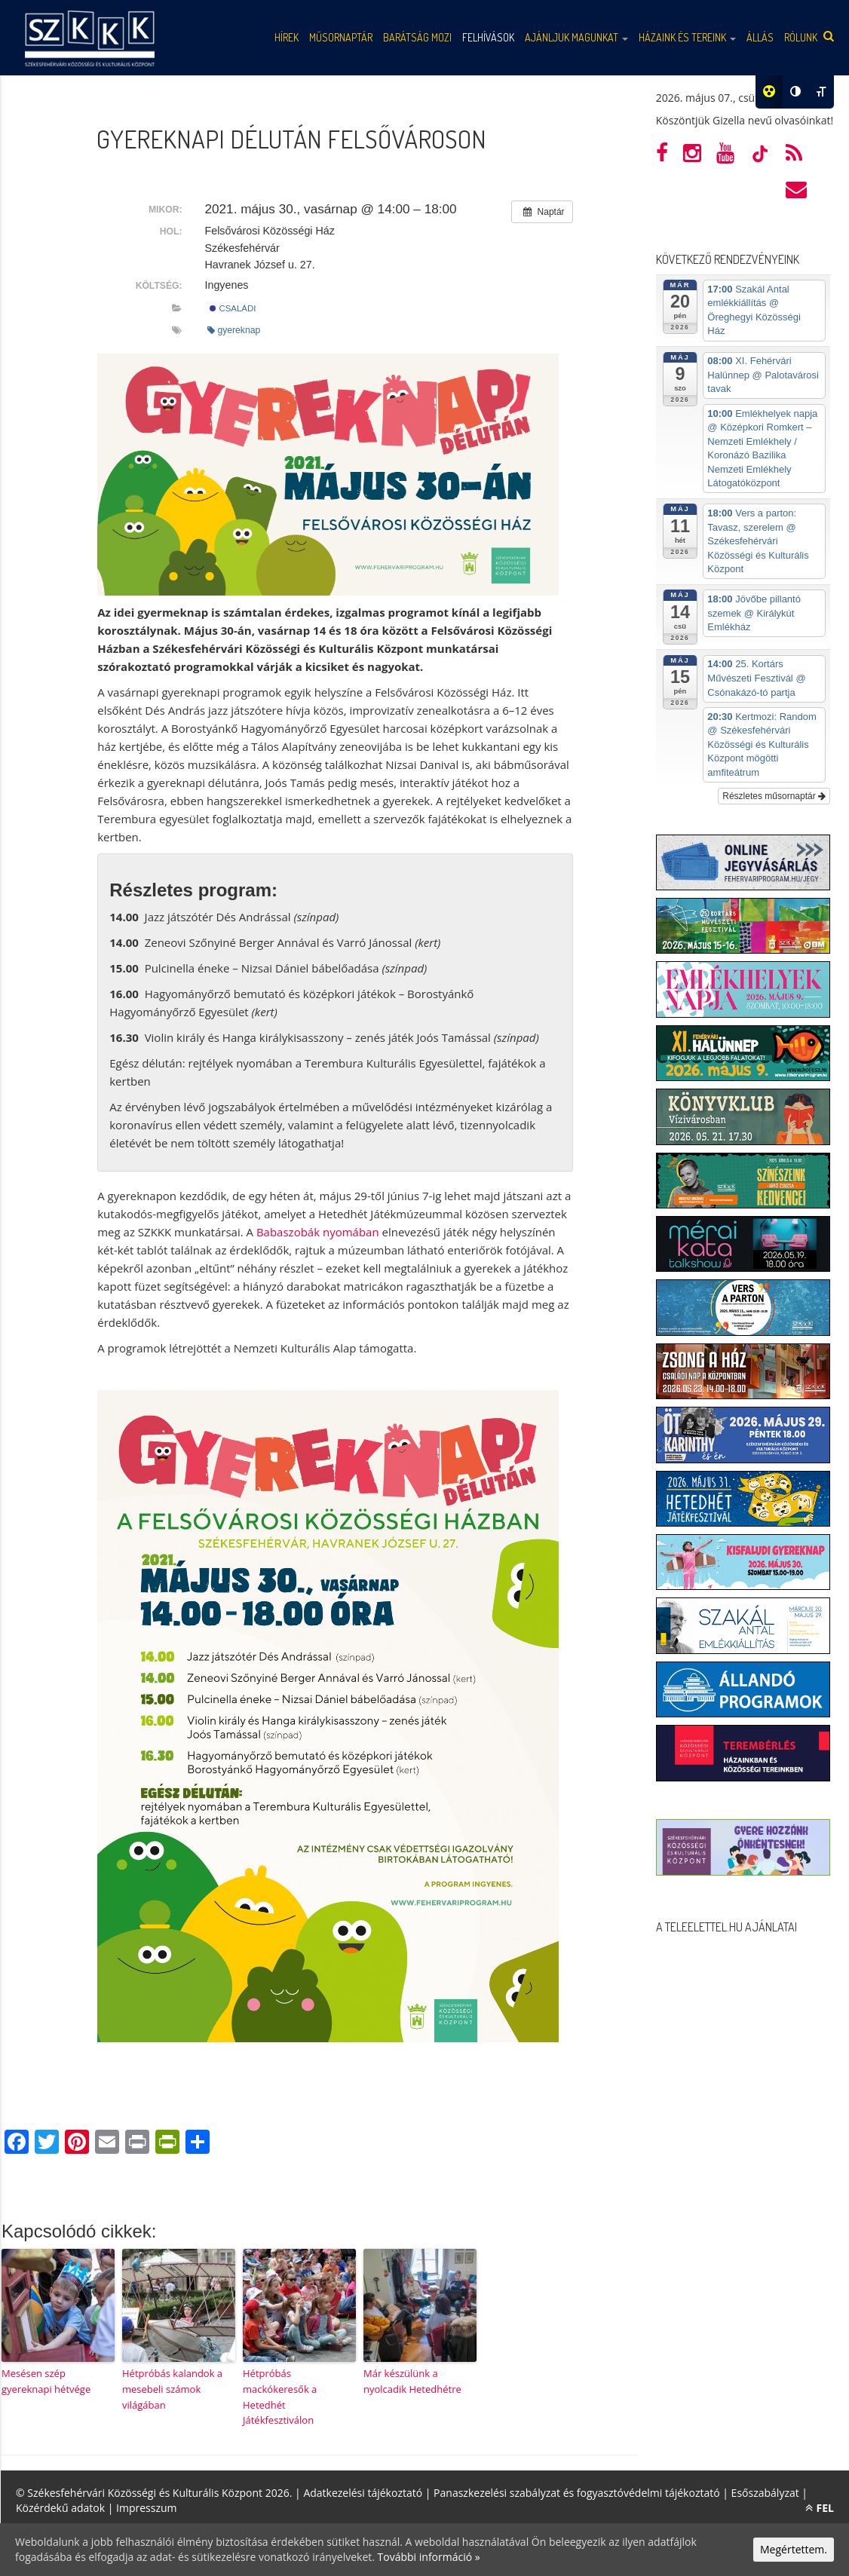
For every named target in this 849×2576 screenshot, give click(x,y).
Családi (233, 308)
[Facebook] (17, 2143)
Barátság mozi (417, 37)
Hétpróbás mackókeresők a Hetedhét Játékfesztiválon (280, 2396)
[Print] (137, 2143)
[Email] (107, 2143)
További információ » (429, 2557)
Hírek (286, 37)
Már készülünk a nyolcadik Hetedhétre (412, 2381)
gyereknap (233, 330)
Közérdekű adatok (60, 2508)
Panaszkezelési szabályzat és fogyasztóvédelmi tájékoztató (577, 2493)
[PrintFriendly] (167, 2143)
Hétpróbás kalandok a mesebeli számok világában (172, 2389)
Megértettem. (793, 2549)
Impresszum (146, 2508)
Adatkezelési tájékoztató (362, 2493)
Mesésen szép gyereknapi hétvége (46, 2381)
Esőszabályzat (765, 2493)
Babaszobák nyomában (317, 1231)
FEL (819, 2508)
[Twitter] (47, 2143)
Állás (760, 37)
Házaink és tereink (687, 37)
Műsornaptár (340, 37)
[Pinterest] (77, 2143)
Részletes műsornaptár (774, 796)
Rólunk (800, 37)
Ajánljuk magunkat (576, 37)
